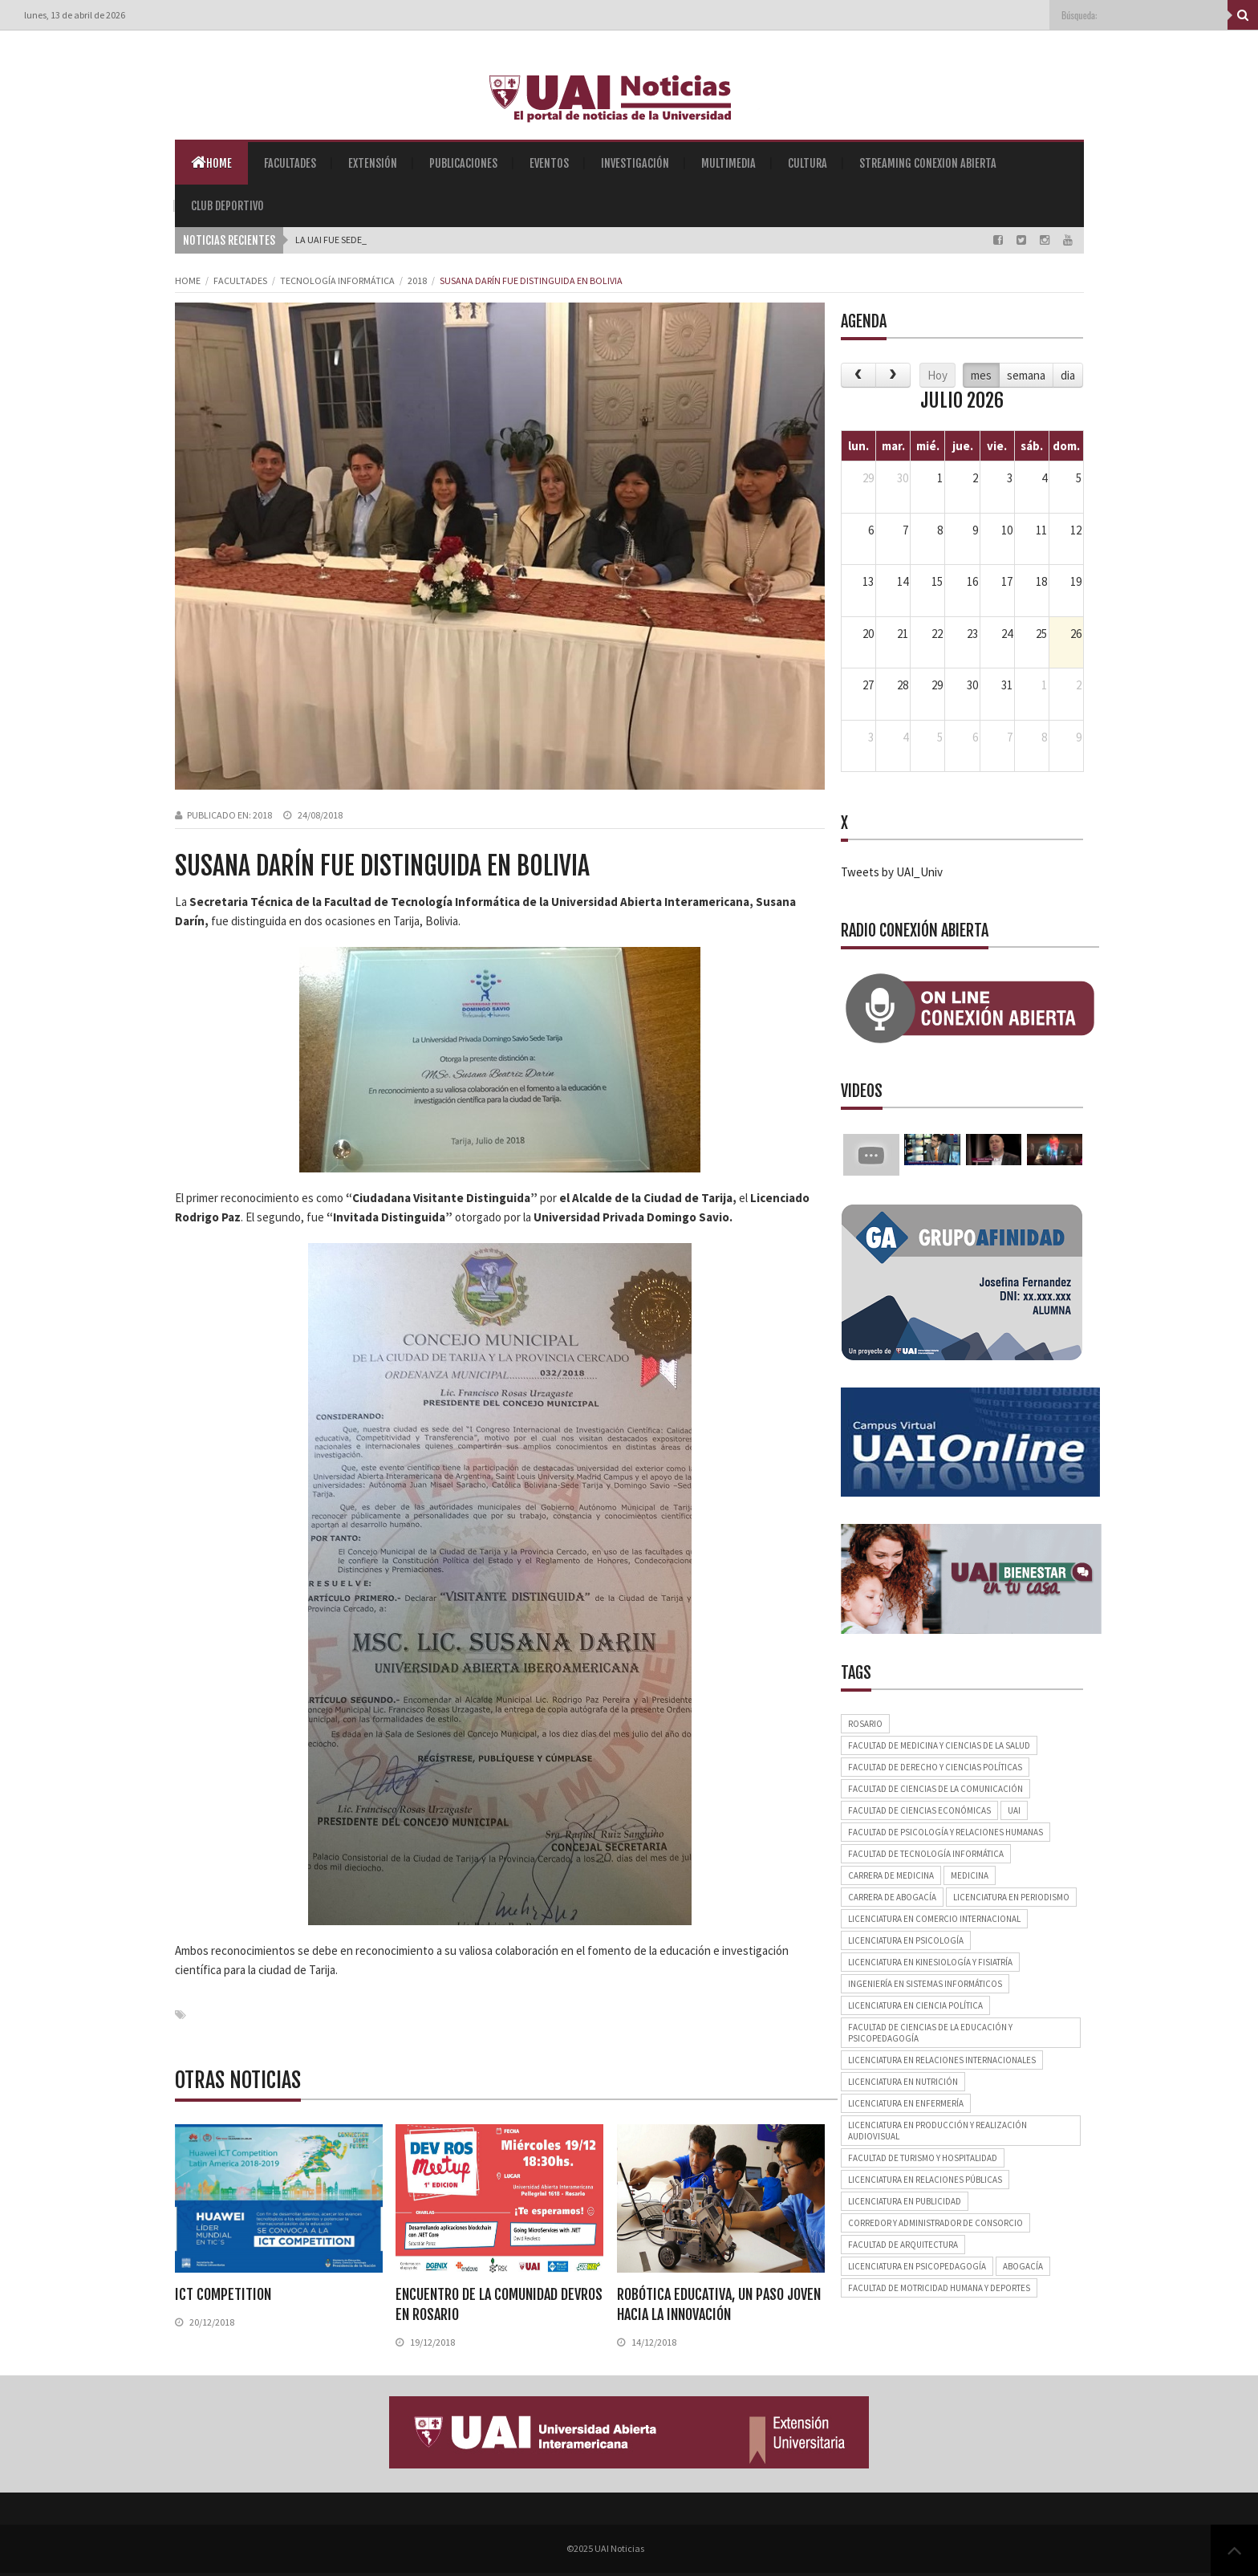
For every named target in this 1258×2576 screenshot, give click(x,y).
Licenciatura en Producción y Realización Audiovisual (937, 2130)
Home (211, 162)
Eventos (549, 163)
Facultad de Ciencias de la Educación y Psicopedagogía (930, 2032)
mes (981, 375)
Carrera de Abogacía (892, 1897)
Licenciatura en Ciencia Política (915, 2005)
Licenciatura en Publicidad (904, 2201)
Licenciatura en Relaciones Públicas (925, 2179)
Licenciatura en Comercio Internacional (934, 1918)
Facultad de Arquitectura (903, 2244)
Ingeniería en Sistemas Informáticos (925, 1983)
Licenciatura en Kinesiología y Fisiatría (930, 1962)
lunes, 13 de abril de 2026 (74, 15)
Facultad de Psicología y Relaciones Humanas (945, 1832)
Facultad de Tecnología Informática (926, 1853)
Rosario (865, 1723)
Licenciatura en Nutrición (903, 2081)
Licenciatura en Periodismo (1011, 1897)
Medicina (969, 1875)
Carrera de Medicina (891, 1875)
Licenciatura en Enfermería (906, 2103)
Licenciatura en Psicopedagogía (917, 2266)
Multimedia (728, 163)
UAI (1014, 1810)
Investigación (635, 163)
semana (1026, 375)
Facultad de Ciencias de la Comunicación (935, 1788)
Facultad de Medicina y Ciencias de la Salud (939, 1745)
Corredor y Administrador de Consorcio (935, 2223)
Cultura (807, 163)
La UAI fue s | (322, 240)
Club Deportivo (227, 206)
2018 (417, 280)
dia (1068, 375)
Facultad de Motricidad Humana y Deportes (939, 2288)
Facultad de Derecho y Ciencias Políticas (935, 1767)
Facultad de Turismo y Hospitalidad (922, 2158)
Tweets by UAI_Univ (892, 872)
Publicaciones (463, 163)
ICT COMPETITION (223, 2294)
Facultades (290, 163)
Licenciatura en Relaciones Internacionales (942, 2060)
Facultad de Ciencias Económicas (919, 1810)
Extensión (372, 163)
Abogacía (1023, 2266)
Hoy (937, 375)
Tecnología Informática (337, 280)
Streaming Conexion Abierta (927, 163)
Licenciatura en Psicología (906, 1940)
